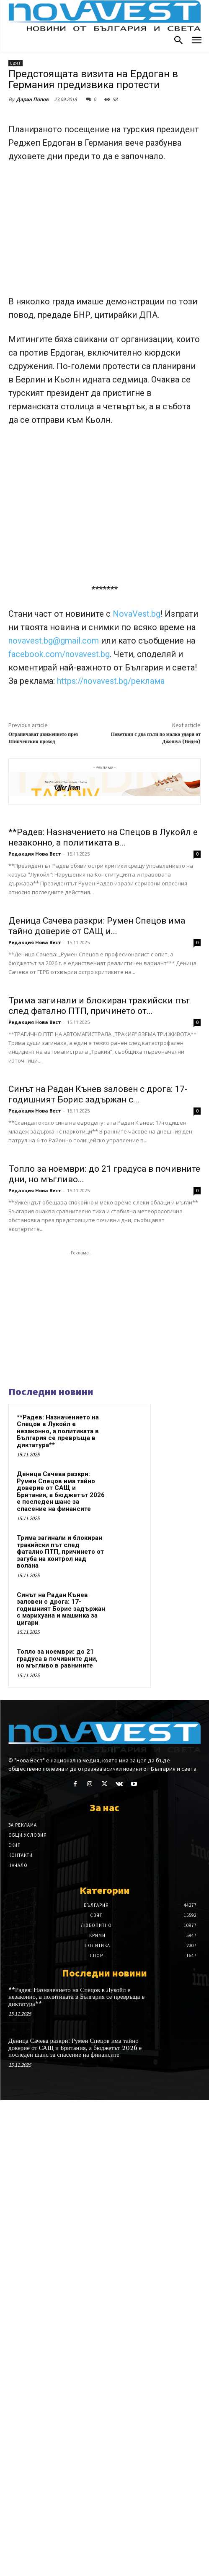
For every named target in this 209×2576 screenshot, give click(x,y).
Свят (15, 63)
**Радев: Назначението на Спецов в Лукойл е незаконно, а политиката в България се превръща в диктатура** (58, 1906)
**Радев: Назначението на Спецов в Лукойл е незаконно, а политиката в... (103, 932)
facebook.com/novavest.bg (59, 654)
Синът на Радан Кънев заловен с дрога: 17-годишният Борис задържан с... (98, 1474)
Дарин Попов (32, 99)
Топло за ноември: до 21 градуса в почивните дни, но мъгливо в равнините (57, 2134)
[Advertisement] (104, 232)
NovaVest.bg (136, 614)
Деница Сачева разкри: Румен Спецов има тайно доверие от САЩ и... (96, 1116)
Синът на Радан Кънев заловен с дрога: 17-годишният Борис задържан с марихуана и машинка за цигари (61, 2084)
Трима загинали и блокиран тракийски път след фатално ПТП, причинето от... (99, 1290)
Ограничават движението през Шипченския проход (43, 737)
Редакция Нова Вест (34, 948)
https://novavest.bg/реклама (111, 681)
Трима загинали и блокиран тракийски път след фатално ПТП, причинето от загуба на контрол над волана (60, 2027)
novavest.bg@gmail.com (54, 641)
